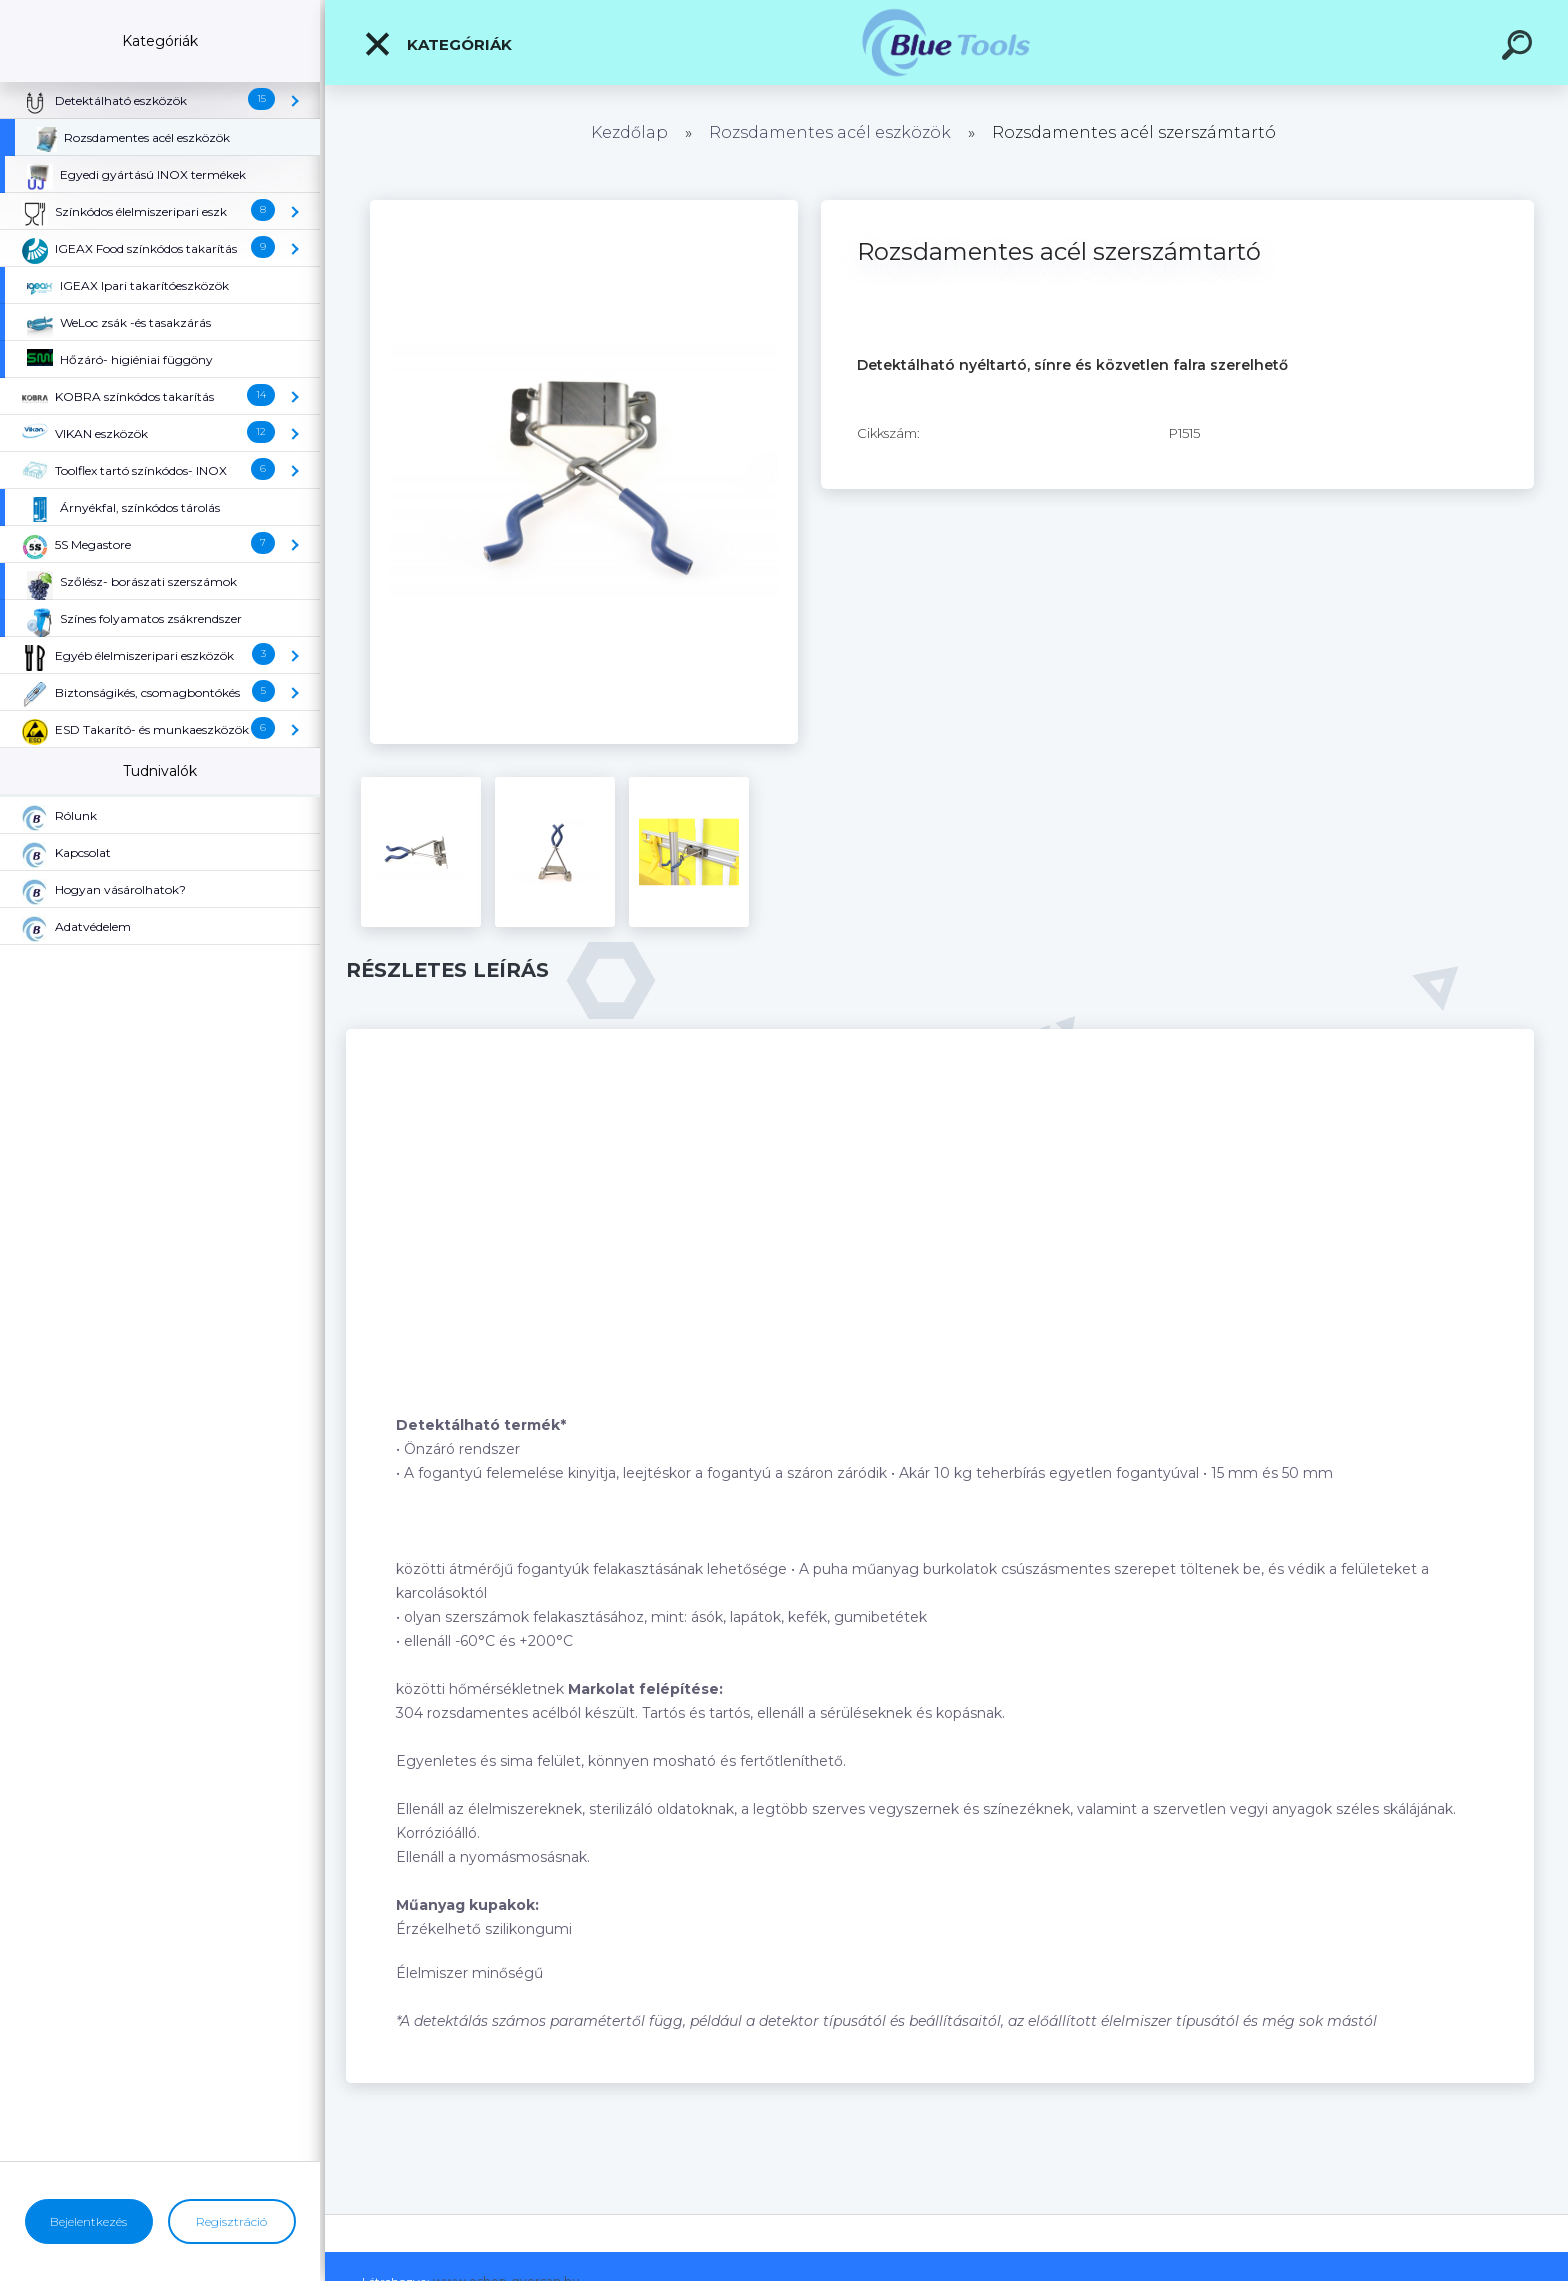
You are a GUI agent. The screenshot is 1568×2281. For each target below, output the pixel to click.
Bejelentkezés (88, 2221)
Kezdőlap (629, 132)
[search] (1520, 48)
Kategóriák (437, 44)
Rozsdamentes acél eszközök (830, 132)
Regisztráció (231, 2221)
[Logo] (946, 42)
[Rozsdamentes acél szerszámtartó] (584, 207)
